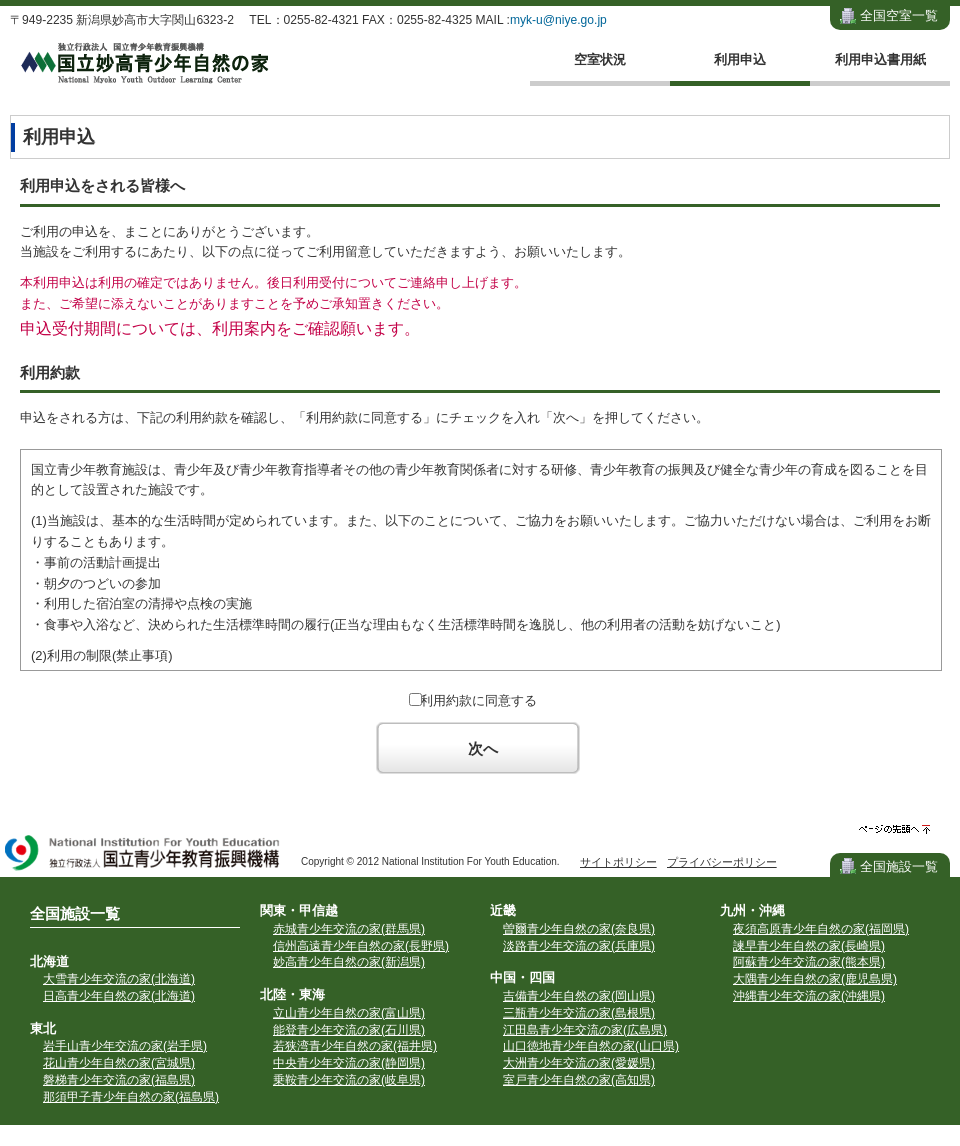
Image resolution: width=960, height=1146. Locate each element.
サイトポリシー (618, 862)
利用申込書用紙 (880, 59)
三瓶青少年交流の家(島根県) (579, 1013)
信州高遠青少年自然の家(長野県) (361, 946)
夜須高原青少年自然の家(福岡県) (821, 929)
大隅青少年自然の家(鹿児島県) (815, 979)
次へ (483, 748)
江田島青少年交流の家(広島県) (585, 1030)
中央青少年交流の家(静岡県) (349, 1063)
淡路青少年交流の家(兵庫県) (579, 946)
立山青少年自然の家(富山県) (349, 1013)
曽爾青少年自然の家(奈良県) (579, 929)
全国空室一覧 (899, 15)
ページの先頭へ (894, 829)
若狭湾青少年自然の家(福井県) (355, 1046)
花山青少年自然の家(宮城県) (119, 1063)
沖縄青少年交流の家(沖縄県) (809, 996)
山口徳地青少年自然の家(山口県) (591, 1046)
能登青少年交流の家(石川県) (349, 1030)
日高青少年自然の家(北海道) (119, 996)
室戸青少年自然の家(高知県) (579, 1080)
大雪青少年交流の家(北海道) (119, 979)
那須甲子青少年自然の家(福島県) (131, 1097)
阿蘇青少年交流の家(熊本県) (809, 962)
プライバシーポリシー (722, 862)
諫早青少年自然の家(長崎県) (809, 946)
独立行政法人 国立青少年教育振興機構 (143, 854)
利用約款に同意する (478, 700)
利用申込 (740, 59)
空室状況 (600, 59)
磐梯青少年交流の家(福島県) (119, 1080)
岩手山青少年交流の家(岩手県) (125, 1046)
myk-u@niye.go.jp (558, 20)
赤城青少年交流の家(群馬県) (349, 929)
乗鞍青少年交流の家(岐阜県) (349, 1080)
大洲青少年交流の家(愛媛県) (579, 1063)
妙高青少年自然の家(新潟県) (349, 962)
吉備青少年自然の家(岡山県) (579, 996)
